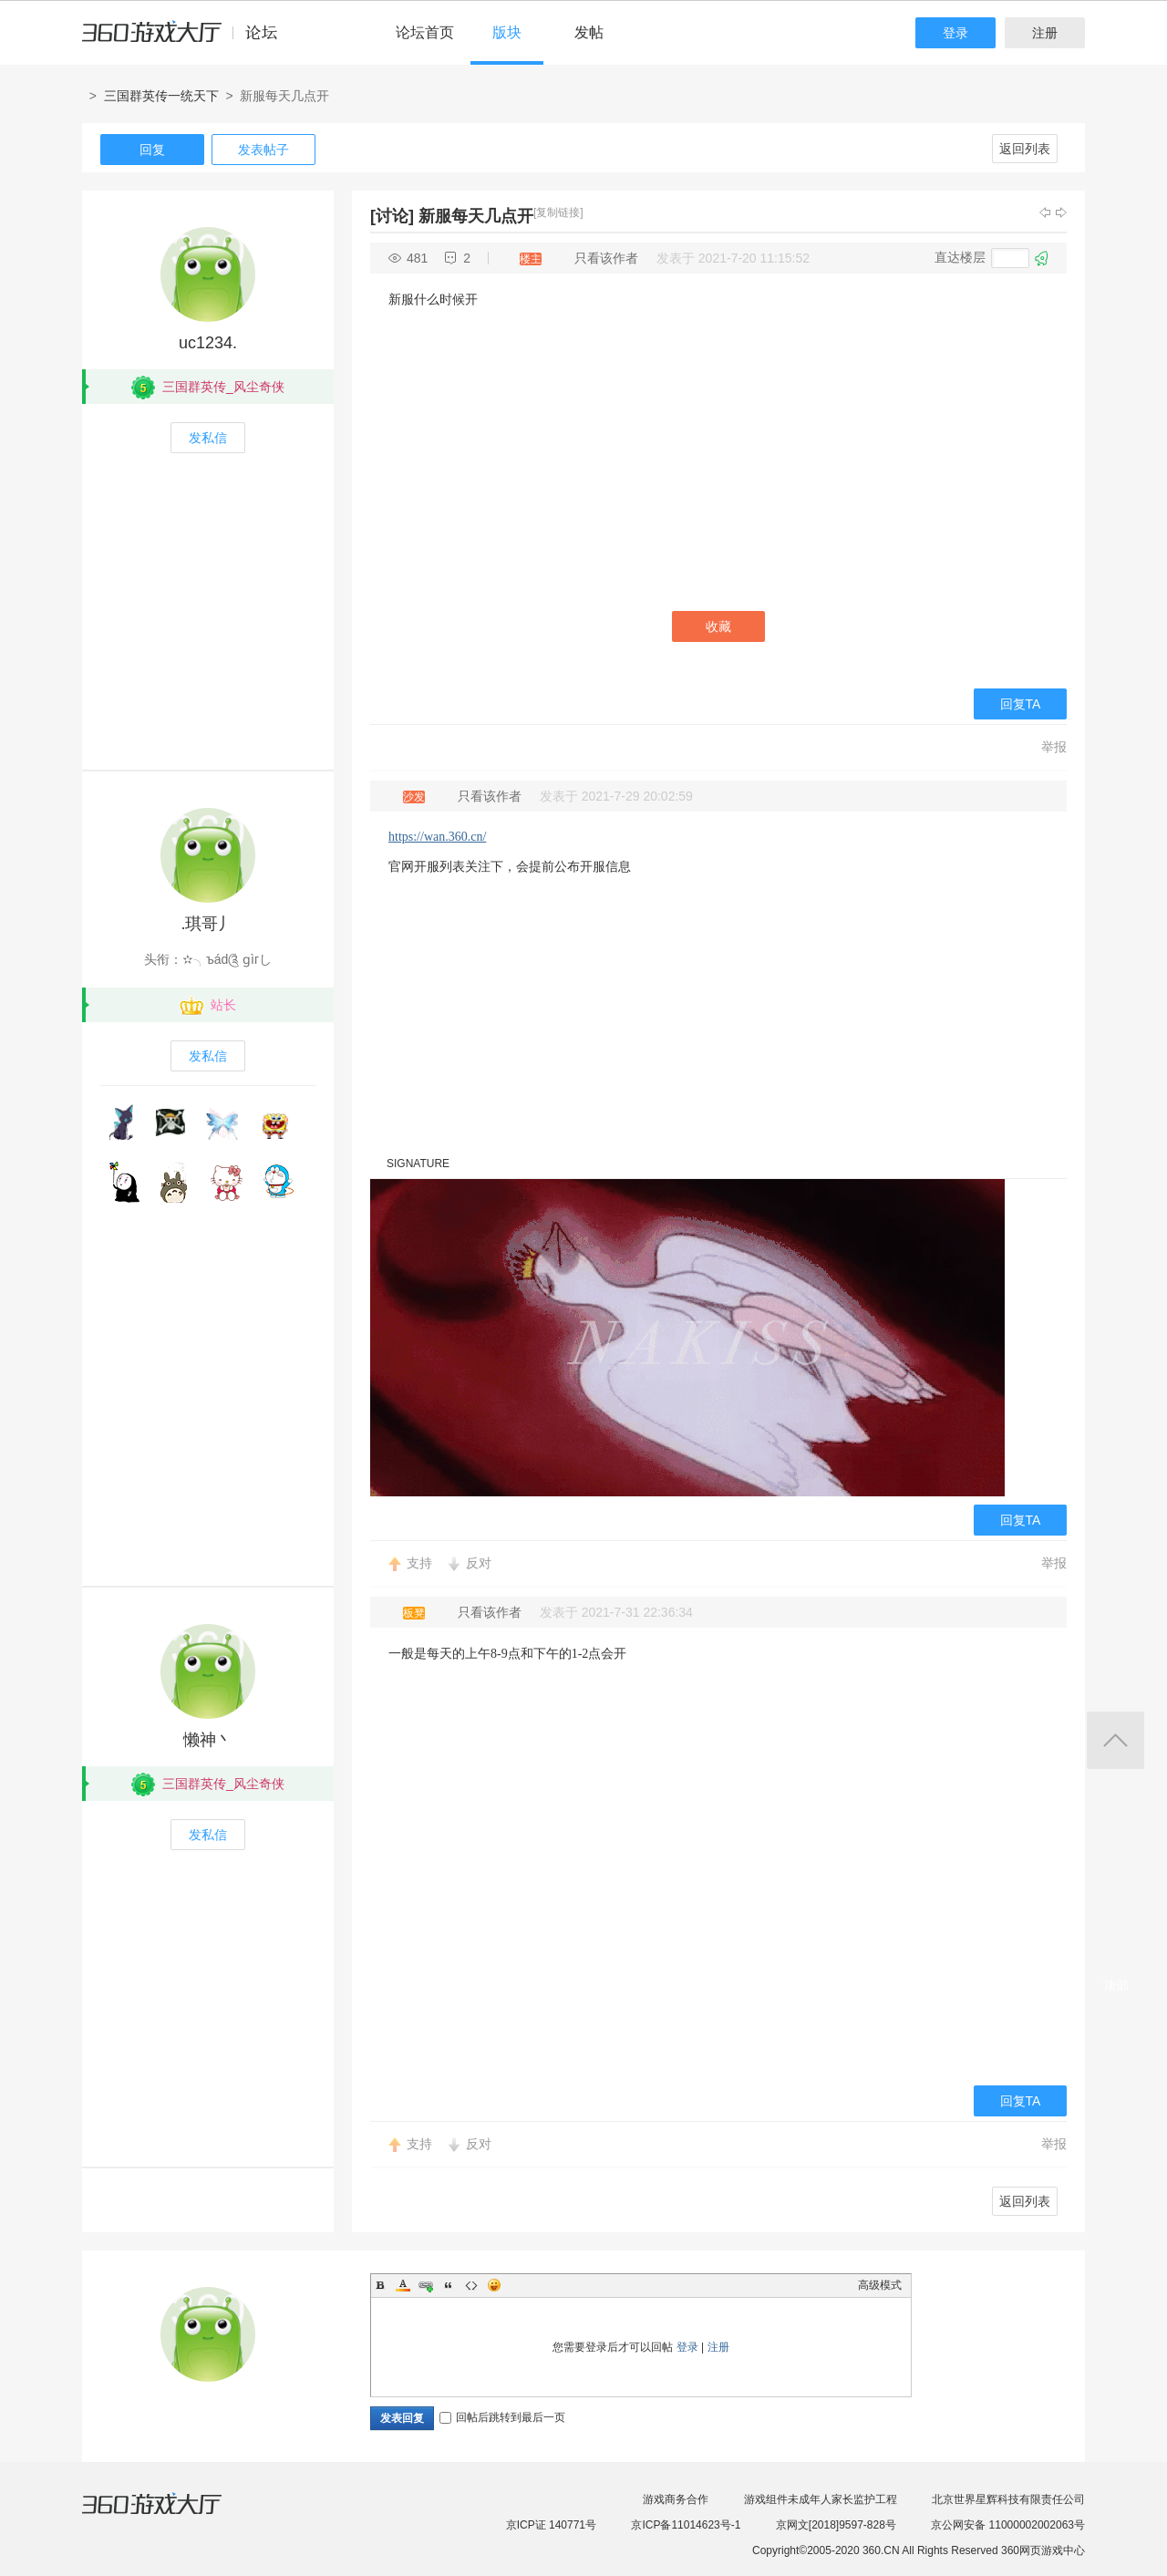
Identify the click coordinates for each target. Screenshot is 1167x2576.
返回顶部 (1115, 1740)
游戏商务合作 (675, 2499)
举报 (1054, 747)
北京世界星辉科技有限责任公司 (1008, 2499)
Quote (448, 2285)
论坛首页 (425, 32)
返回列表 (1024, 148)
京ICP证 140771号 (551, 2525)
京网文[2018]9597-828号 (836, 2525)
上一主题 (1044, 212)
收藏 (718, 626)
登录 (955, 33)
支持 (419, 1563)
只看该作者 (606, 258)
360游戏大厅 (170, 2515)
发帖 (589, 32)
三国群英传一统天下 (161, 95)
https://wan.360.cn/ (437, 836)
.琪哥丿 (207, 924)
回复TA (1020, 704)
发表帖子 (263, 149)
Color (403, 2285)
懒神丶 (207, 1740)
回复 (152, 149)
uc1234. (208, 343)
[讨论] (392, 216)
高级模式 (880, 2285)
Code (471, 2285)
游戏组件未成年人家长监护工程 (820, 2499)
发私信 (208, 437)
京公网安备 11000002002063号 (1008, 2525)
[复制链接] (558, 212)
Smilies (494, 2285)
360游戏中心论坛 (187, 40)
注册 (1045, 33)
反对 (478, 1563)
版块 (507, 32)
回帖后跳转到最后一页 (502, 2417)
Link (426, 2285)
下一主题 (1061, 212)
